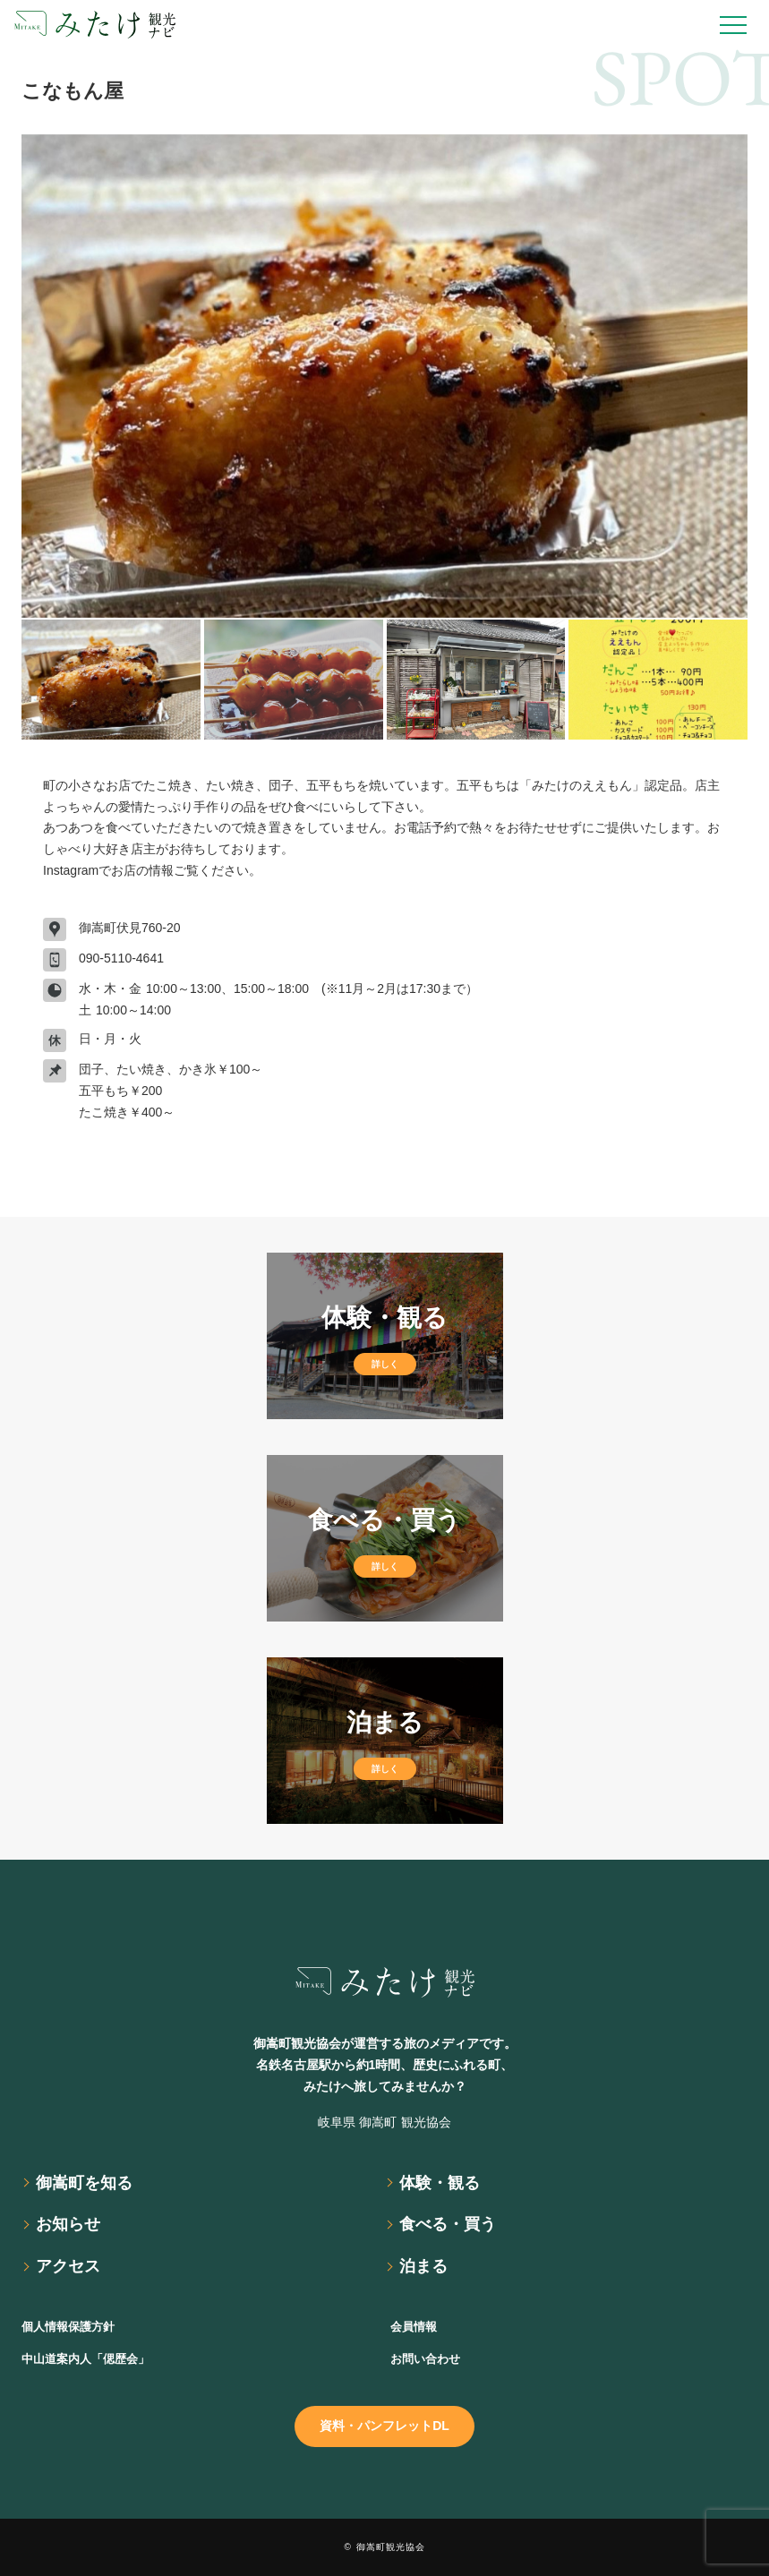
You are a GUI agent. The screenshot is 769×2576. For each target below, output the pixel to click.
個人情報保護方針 (68, 2326)
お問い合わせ (425, 2359)
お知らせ (68, 2224)
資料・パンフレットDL (384, 2425)
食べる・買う (447, 2224)
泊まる (423, 2266)
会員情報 (413, 2326)
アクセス (68, 2266)
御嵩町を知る (84, 2183)
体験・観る (439, 2183)
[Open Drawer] (733, 24)
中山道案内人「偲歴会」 (85, 2359)
